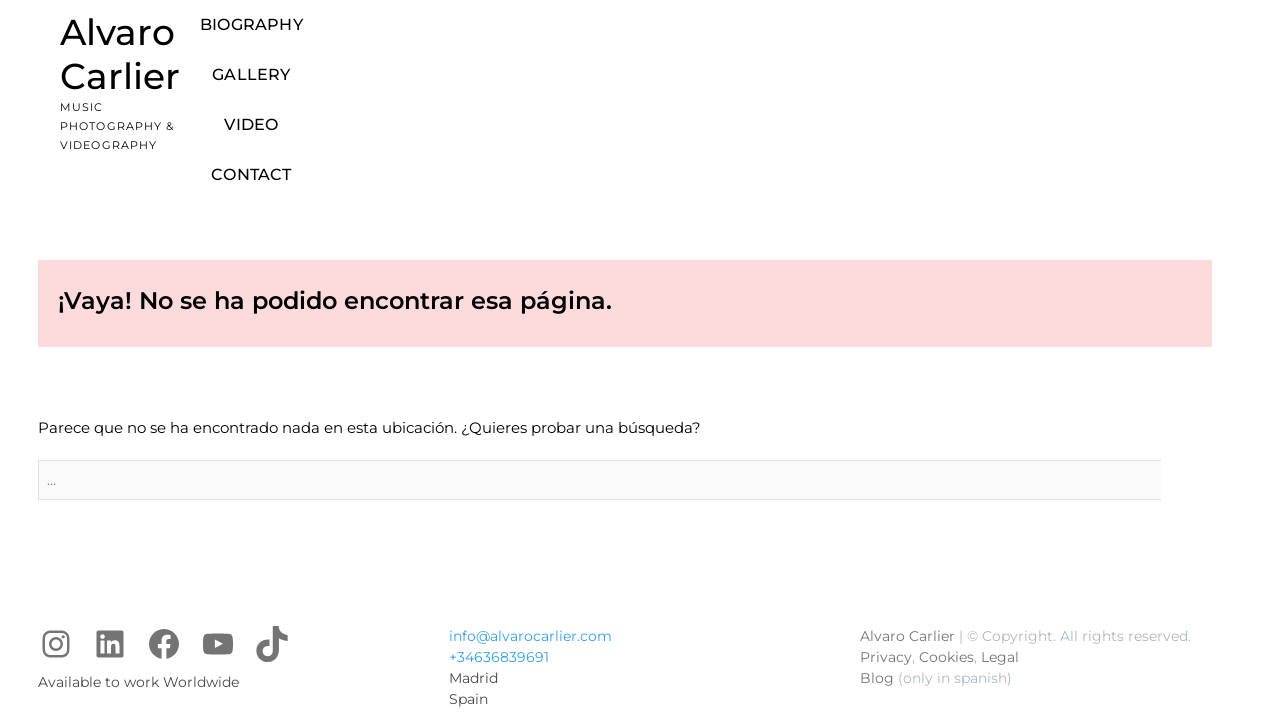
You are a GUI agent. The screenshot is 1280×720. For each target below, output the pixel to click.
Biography (645, 40)
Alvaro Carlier (182, 32)
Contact (929, 40)
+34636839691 (499, 540)
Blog (877, 561)
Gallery (756, 40)
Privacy (886, 540)
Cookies (946, 540)
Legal (1000, 540)
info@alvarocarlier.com (530, 519)
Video (842, 40)
